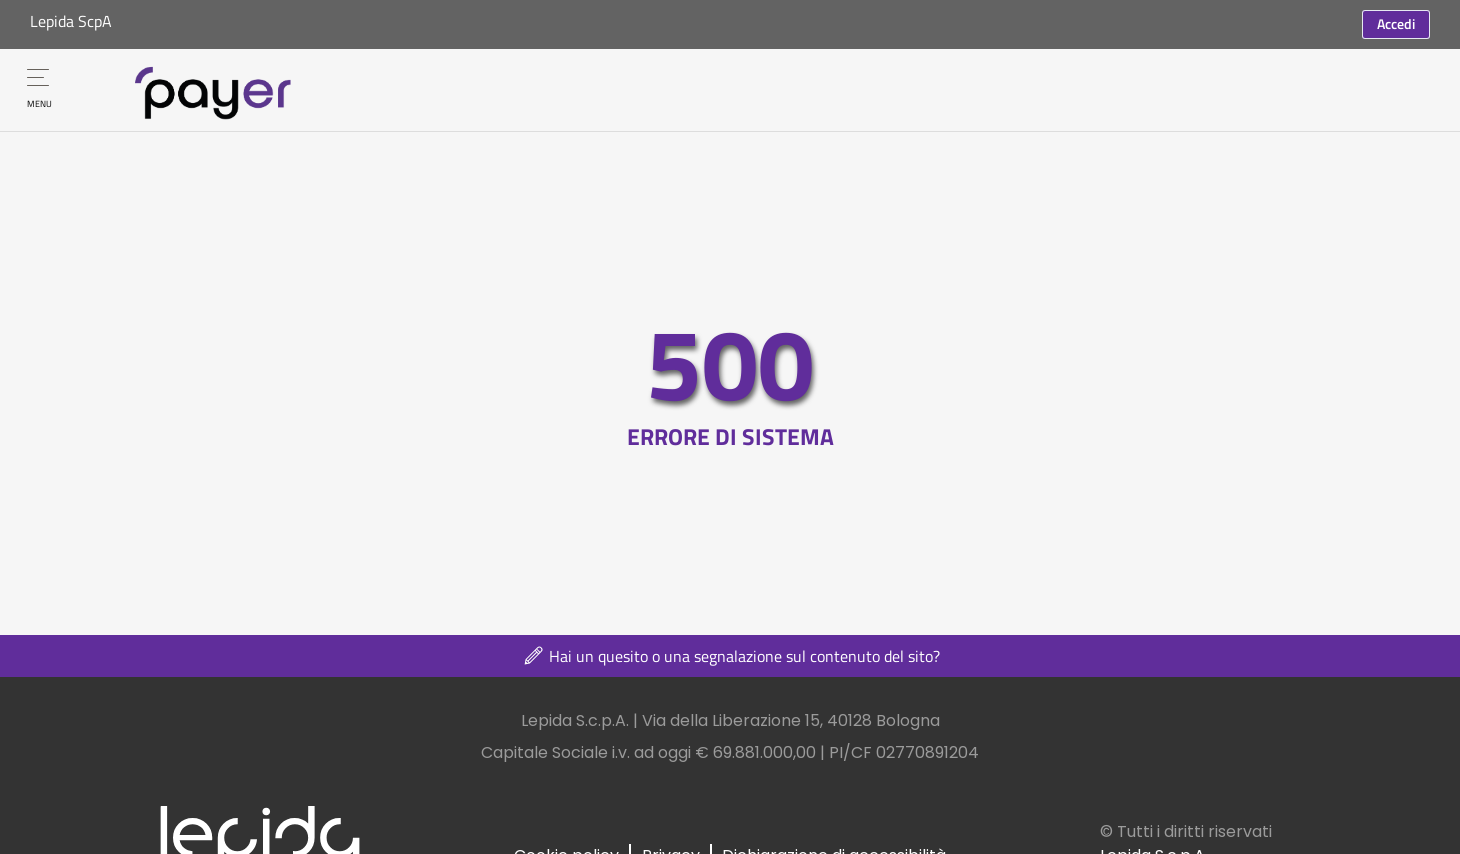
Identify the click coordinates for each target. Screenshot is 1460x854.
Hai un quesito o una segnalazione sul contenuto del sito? (730, 656)
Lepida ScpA (71, 21)
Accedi (1396, 23)
